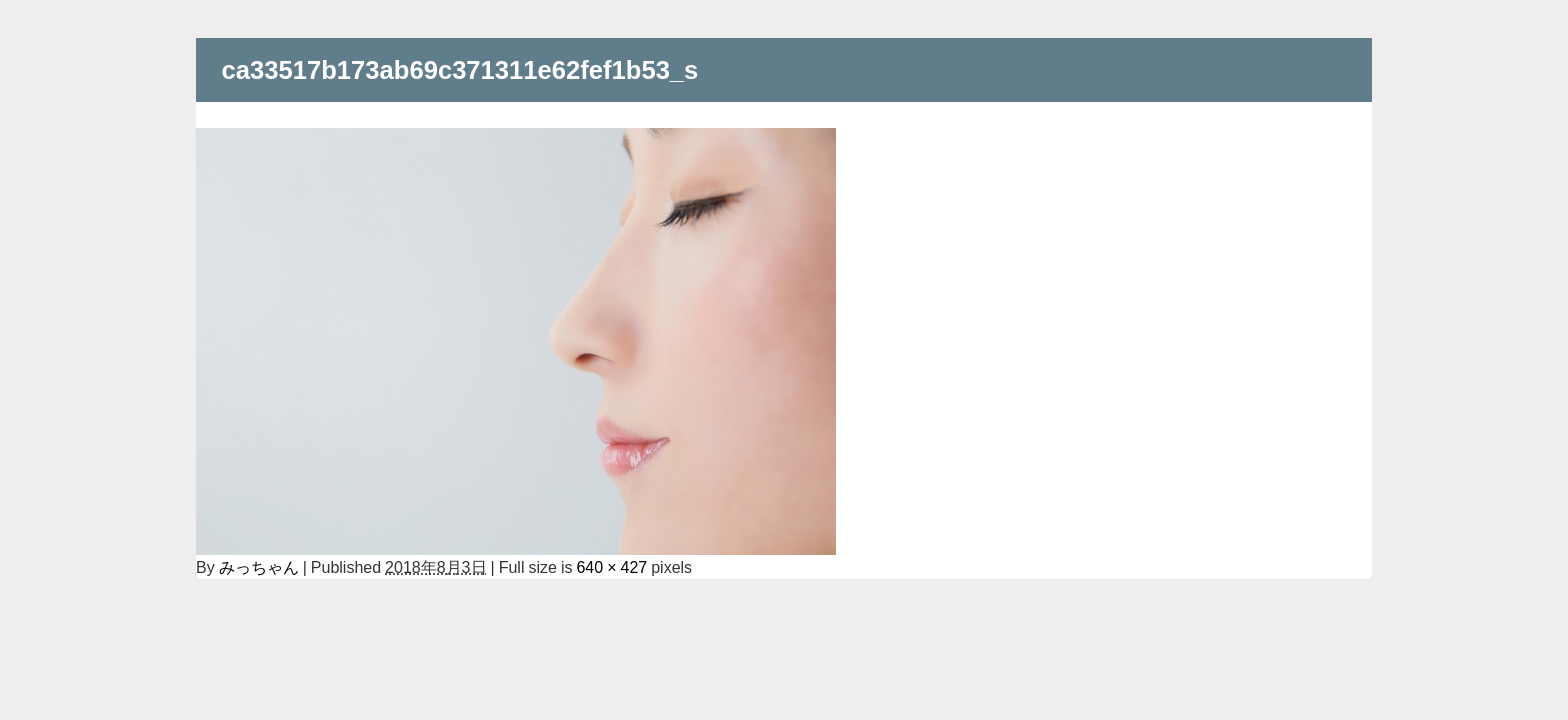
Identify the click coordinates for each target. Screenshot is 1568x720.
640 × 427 (611, 567)
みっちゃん (259, 567)
